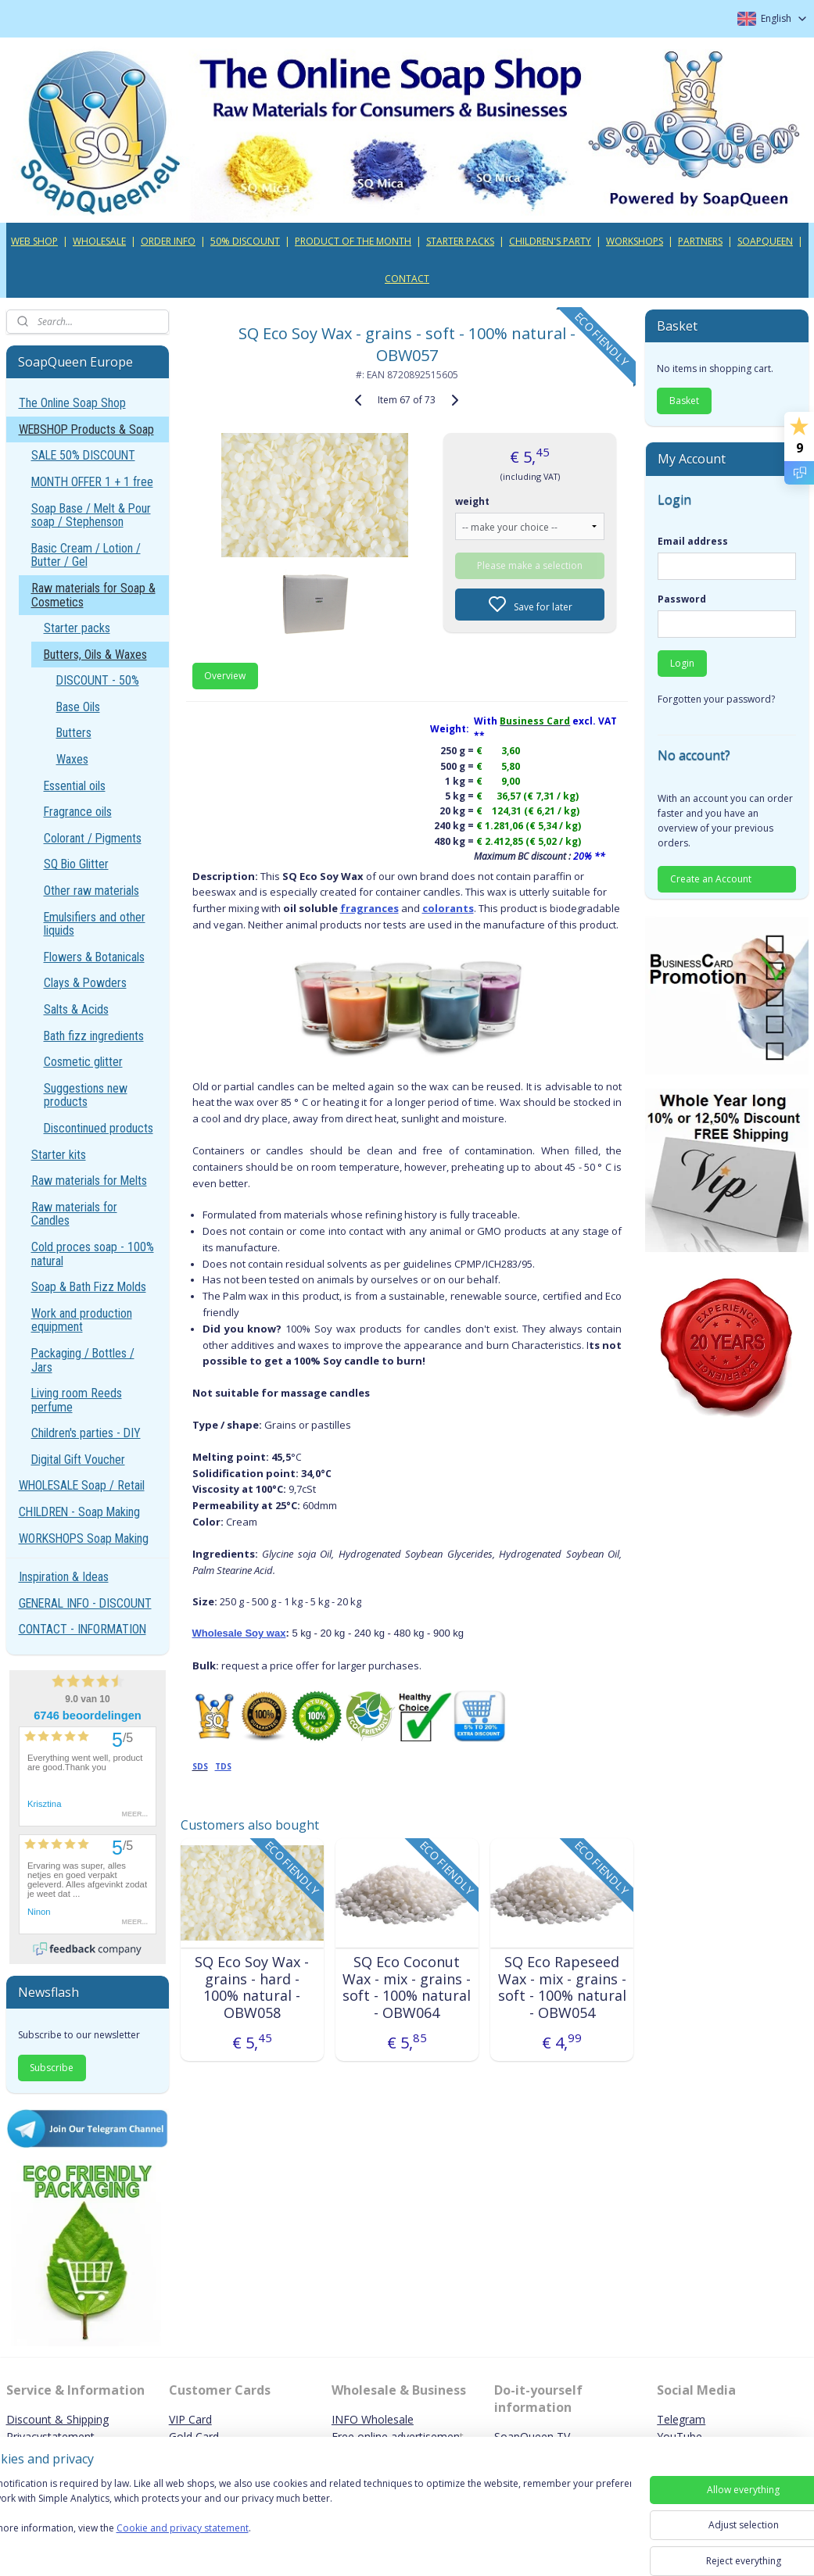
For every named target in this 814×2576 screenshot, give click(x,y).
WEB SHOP (34, 241)
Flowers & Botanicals (94, 957)
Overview (225, 675)
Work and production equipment (81, 1320)
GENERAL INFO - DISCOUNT (85, 1603)
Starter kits (58, 1154)
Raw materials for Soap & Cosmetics (93, 595)
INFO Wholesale (373, 2419)
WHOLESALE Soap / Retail (82, 1485)
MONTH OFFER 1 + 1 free (92, 481)
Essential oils (75, 785)
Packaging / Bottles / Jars (82, 1360)
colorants (448, 908)
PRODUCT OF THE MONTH (353, 241)
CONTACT (407, 278)
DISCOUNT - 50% (97, 680)
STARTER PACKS (460, 241)
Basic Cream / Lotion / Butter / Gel (86, 555)
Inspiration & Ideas (64, 1576)
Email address (693, 541)
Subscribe (52, 2067)
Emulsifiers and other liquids (94, 924)
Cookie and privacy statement (224, 2543)
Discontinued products (98, 1128)
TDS (223, 1765)
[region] (304, 2523)
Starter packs (77, 628)
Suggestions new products (85, 1095)
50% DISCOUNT (245, 241)
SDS (200, 1765)
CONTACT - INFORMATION (82, 1629)
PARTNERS (700, 241)
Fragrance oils (78, 811)
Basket (684, 400)
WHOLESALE (99, 241)
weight (472, 500)
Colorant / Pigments (93, 838)
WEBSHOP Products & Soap (86, 429)
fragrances (369, 908)
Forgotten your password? (716, 699)
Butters (73, 732)
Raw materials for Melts (89, 1180)
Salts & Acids (76, 1009)
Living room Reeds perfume (76, 1400)
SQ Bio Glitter (76, 864)
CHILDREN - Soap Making (79, 1511)
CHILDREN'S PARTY (550, 241)
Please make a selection (530, 564)
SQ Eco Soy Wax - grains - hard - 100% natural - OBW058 (252, 1987)
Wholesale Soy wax (239, 1633)
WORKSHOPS (634, 241)
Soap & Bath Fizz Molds (88, 1286)
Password (682, 599)
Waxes (72, 759)
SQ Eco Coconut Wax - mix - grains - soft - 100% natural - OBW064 (406, 1987)
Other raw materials (91, 890)
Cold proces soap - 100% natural (92, 1254)
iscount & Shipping (62, 2419)
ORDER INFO (168, 241)
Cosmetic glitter (83, 1061)
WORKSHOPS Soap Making (84, 1538)
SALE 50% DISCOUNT (83, 455)
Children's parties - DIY (86, 1433)
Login (682, 663)
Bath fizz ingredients (94, 1036)
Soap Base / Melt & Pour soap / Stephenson (91, 515)
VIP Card (190, 2419)
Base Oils (78, 706)
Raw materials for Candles (74, 1214)
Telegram (681, 2419)
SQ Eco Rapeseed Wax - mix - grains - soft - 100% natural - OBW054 (562, 1987)
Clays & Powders (85, 982)
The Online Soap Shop (72, 402)
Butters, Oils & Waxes (95, 654)
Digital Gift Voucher (78, 1459)
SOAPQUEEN (765, 241)
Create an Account (710, 879)
